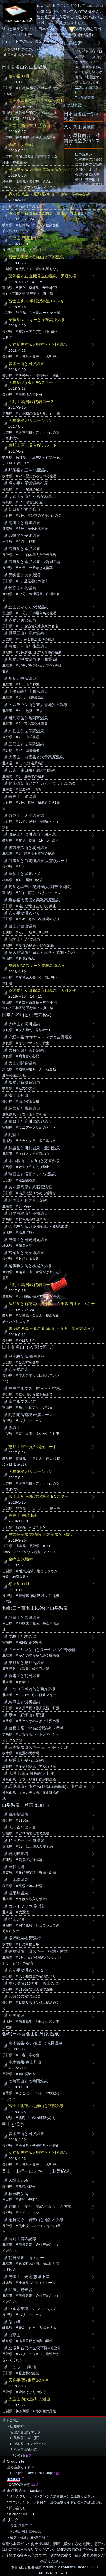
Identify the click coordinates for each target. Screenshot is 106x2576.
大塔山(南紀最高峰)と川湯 (31, 1773)
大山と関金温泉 (22, 1063)
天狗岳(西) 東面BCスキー (30, 382)
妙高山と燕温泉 (22, 588)
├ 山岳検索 (15, 2426)
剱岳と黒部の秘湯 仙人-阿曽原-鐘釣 (40, 887)
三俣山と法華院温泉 (26, 744)
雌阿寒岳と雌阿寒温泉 (28, 718)
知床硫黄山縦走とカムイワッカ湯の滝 (42, 783)
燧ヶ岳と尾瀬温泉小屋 (28, 483)
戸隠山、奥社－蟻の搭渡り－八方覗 (40, 2207)
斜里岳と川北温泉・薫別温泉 (34, 1148)
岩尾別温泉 (18, 1893)
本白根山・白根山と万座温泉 (34, 1161)
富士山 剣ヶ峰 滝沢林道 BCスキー (38, 301)
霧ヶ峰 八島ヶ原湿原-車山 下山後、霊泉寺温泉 (49, 194)
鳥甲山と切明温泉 (24, 1702)
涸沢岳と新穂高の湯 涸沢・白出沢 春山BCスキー (51, 213)
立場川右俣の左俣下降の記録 (34, 2348)
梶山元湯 (16, 1919)
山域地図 (73, 105)
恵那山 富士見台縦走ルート (32, 445)
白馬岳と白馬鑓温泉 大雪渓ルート (38, 861)
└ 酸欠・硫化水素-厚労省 (26, 2537)
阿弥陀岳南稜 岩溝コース (30, 1415)
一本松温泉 (18, 1880)
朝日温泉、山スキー (26, 2258)
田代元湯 (16, 1867)
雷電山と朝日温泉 (24, 1676)
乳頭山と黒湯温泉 (24, 1618)
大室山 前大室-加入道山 (29, 126)
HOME (12, 2420)
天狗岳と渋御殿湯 (24, 575)
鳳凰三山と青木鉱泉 (26, 633)
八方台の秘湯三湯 (24, 1996)
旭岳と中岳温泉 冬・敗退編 (32, 659)
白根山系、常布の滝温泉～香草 (36, 1728)
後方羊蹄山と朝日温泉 (28, 848)
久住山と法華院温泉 (26, 731)
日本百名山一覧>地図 (81, 116)
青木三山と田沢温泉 (26, 364)
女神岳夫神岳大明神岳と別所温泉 (38, 344)
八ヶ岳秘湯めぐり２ (26, 1970)
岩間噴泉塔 (18, 1854)
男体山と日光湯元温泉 (28, 1240)
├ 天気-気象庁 (17, 2526)
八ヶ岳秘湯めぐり (24, 913)
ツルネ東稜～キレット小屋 (32, 2309)
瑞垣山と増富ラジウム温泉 (32, 1174)
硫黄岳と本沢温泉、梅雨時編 (34, 562)
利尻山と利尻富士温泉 (28, 1200)
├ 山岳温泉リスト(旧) (23, 2438)
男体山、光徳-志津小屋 (28, 2277)
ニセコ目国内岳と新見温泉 (32, 1689)
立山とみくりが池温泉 (28, 607)
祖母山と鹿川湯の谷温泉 (30, 1121)
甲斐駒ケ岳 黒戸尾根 (26, 1356)
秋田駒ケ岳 (18, 2194)
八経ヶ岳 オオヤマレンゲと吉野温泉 (40, 1037)
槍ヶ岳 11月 (19, 76)
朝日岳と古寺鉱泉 (24, 509)
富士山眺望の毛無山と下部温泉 (36, 257)
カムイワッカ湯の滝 (26, 1906)
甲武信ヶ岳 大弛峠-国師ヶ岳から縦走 (41, 169)
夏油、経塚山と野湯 (26, 1715)
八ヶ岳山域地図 (80, 127)
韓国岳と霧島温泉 (24, 1108)
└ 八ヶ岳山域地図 (22, 2450)
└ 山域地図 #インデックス (27, 2444)
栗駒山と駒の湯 (22, 1636)
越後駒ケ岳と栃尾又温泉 (30, 1266)
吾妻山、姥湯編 (22, 796)
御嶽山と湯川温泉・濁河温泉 (34, 834)
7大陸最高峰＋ (86, 98)
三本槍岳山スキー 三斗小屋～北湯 (38, 1747)
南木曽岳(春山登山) (25, 2062)
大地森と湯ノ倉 (22, 1827)
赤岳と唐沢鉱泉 (22, 620)
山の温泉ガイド (87, 154)
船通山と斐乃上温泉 (26, 1760)
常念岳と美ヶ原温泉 (26, 1253)
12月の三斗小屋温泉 (26, 1840)
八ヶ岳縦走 (18, 1369)
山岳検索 (73, 43)
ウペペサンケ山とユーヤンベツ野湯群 (42, 1650)
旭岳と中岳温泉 (22, 679)
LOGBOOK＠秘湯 (20, 2485)
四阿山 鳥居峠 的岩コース (31, 402)
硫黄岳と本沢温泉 (24, 549)
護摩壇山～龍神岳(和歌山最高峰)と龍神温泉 (47, 1786)
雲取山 (14, 1428)
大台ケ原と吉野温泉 (26, 1050)
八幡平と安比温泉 (24, 536)
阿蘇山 (14, 1135)
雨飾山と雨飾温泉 (24, 523)
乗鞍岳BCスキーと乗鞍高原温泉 (36, 320)
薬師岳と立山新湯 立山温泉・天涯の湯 (42, 276)
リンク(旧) (17, 2456)
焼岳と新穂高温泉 (24, 1082)
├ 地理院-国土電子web (24, 2532)
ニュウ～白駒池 (22, 2367)
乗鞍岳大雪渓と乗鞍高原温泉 (34, 900)
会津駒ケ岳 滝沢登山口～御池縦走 (38, 1226)
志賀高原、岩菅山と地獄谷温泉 (36, 2220)
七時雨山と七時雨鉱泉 (28, 2081)
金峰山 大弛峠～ (22, 145)
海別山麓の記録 (22, 2239)
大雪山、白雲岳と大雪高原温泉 (36, 757)
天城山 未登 (18, 2180)
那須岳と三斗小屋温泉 (28, 470)
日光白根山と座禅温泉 (28, 1213)
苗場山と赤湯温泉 (24, 939)
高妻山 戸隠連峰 (22, 238)
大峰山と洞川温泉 (24, 1024)
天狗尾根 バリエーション (30, 420)
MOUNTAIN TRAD (53, 2573)
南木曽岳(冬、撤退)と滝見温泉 (35, 2043)
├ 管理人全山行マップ (24, 2432)
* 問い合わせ (16, 2508)
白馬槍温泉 (18, 1814)
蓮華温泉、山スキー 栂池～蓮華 (38, 1951)
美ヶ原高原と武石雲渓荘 (30, 1187)
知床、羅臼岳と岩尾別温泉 (32, 770)
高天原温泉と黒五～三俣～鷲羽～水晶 (42, 101)
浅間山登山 (18, 1095)
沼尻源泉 (16, 2015)
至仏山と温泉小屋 (24, 874)
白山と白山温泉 (22, 926)
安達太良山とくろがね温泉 (32, 496)
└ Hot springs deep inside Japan (31, 2473)
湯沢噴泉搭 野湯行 (24, 1938)
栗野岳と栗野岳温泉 (26, 1663)
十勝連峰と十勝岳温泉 (28, 691)
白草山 (14, 2335)
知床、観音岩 (20, 2290)
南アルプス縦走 (22, 1401)
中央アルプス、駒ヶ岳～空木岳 (36, 1388)
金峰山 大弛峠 (20, 1559)
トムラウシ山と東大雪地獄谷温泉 (38, 705)
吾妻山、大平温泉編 (26, 816)
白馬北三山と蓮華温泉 (28, 646)
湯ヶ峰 (14, 2322)
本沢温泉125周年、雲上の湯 (33, 1983)
